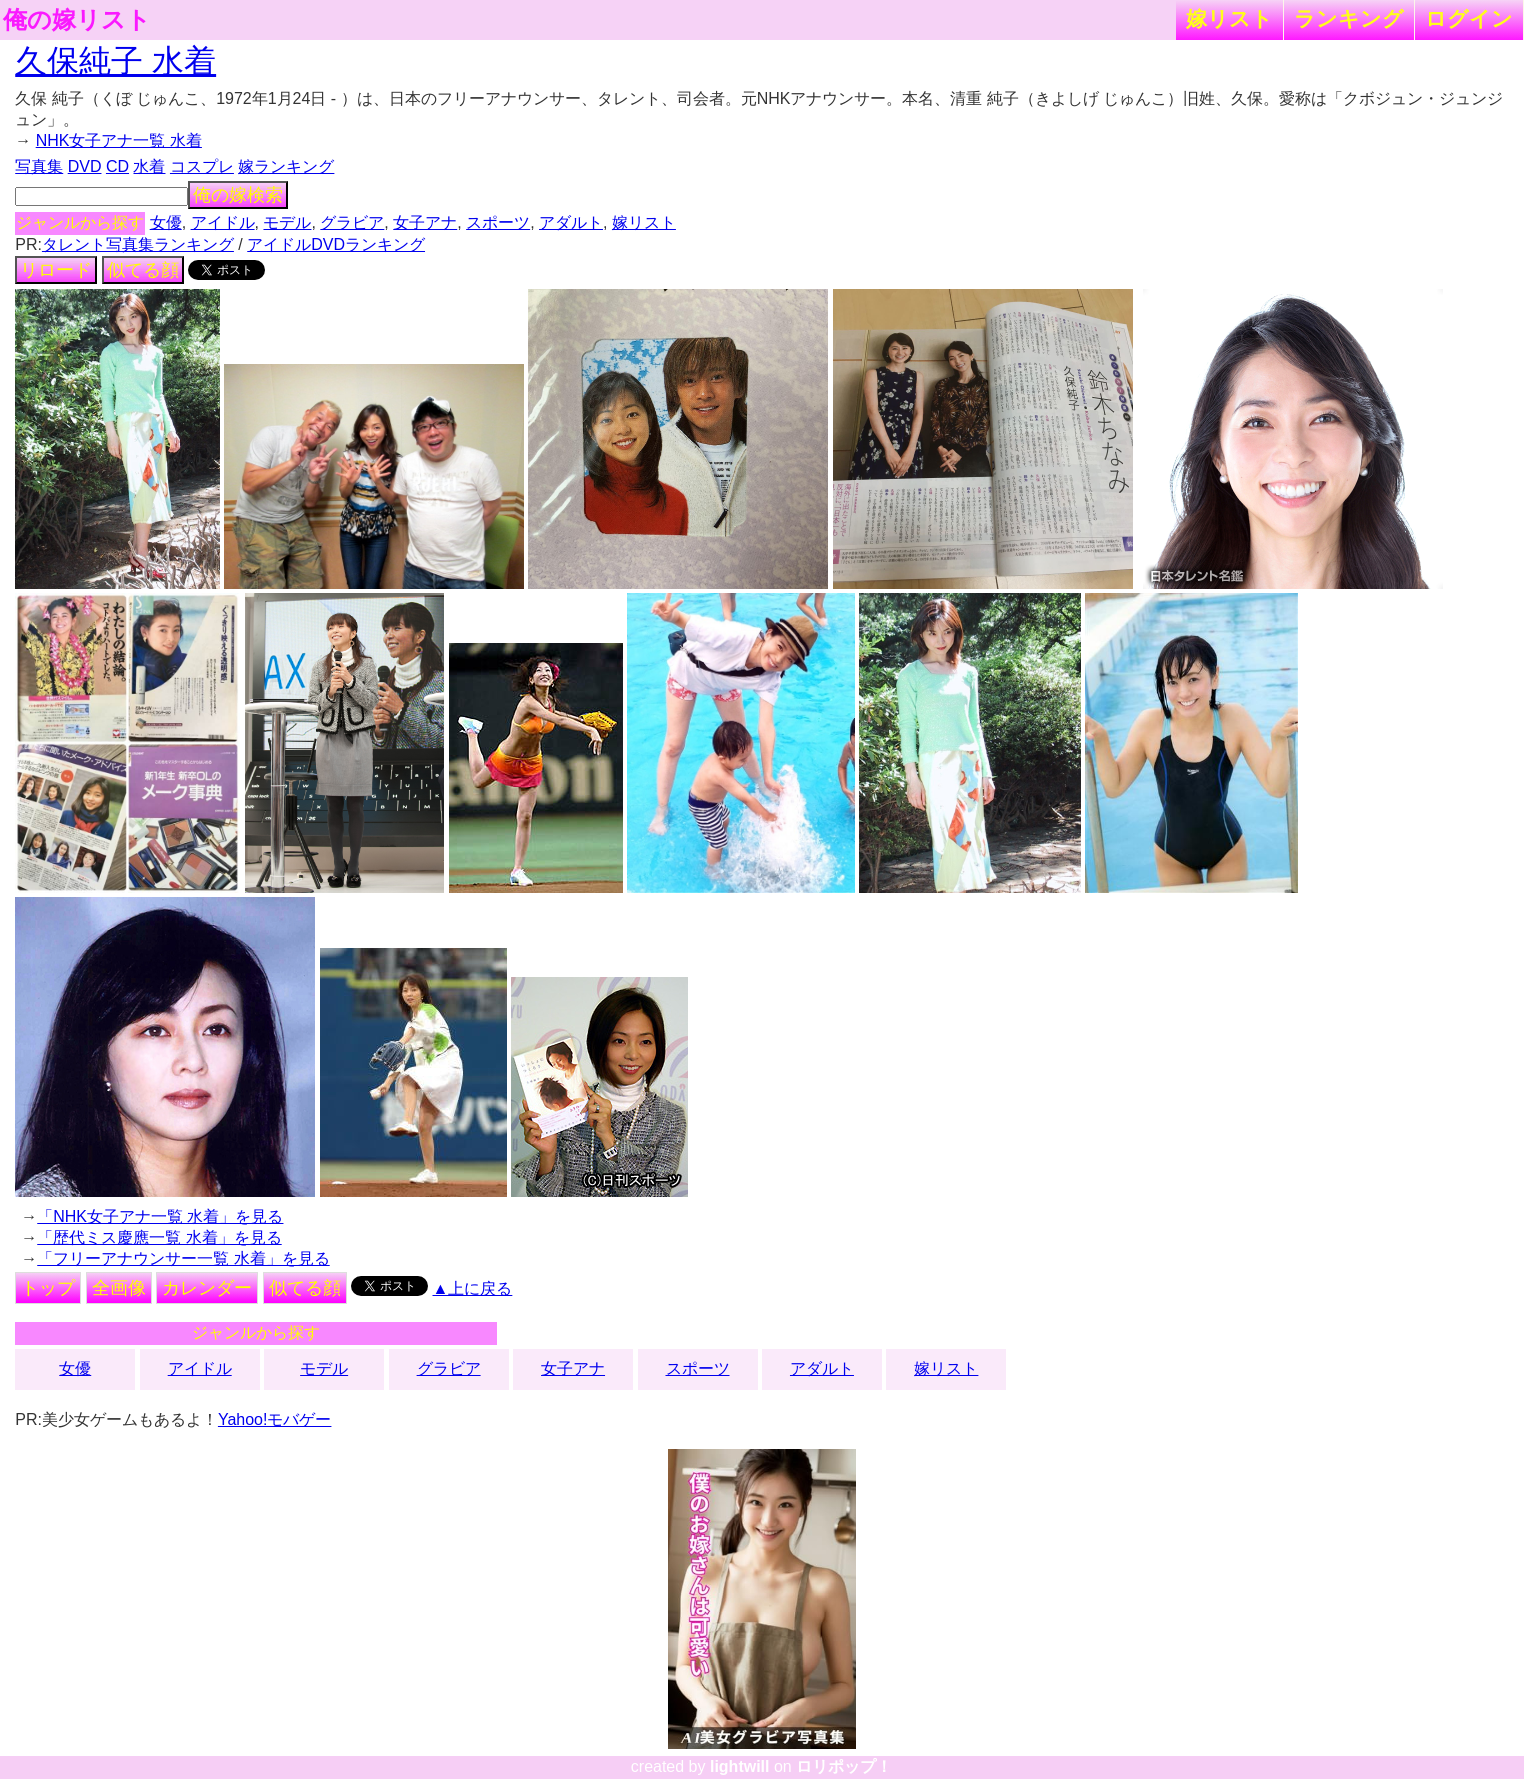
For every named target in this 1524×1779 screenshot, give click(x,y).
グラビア (352, 222)
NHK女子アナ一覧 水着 (119, 140)
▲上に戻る (473, 1288)
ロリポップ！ (844, 1766)
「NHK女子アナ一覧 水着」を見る (160, 1216)
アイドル (223, 222)
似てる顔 (143, 270)
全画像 (119, 1288)
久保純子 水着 (115, 61)
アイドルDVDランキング (336, 244)
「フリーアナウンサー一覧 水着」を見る (183, 1258)
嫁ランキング (286, 166)
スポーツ (498, 222)
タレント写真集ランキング (138, 244)
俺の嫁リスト (77, 20)
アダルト (571, 222)
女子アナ (425, 222)
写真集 (39, 166)
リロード (56, 270)
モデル (287, 222)
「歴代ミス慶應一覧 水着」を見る (159, 1237)
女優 (166, 222)
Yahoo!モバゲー (275, 1419)
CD (117, 166)
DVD (85, 166)
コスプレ (202, 166)
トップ (48, 1288)
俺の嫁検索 (238, 195)
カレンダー (207, 1288)
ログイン (1469, 18)
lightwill (740, 1766)
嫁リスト (1229, 18)
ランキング (1349, 18)
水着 (149, 166)
